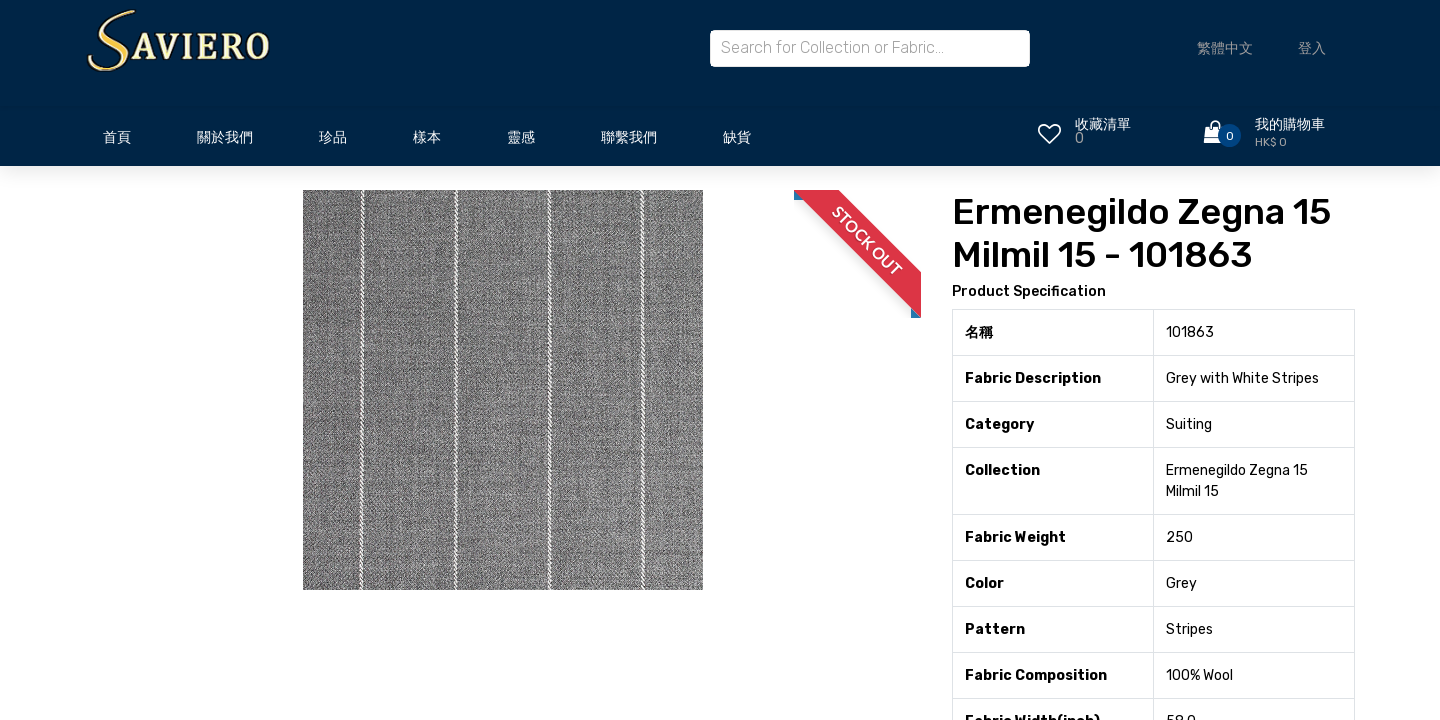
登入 (1312, 48)
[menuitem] (117, 143)
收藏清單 (1103, 124)
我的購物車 (1290, 124)
